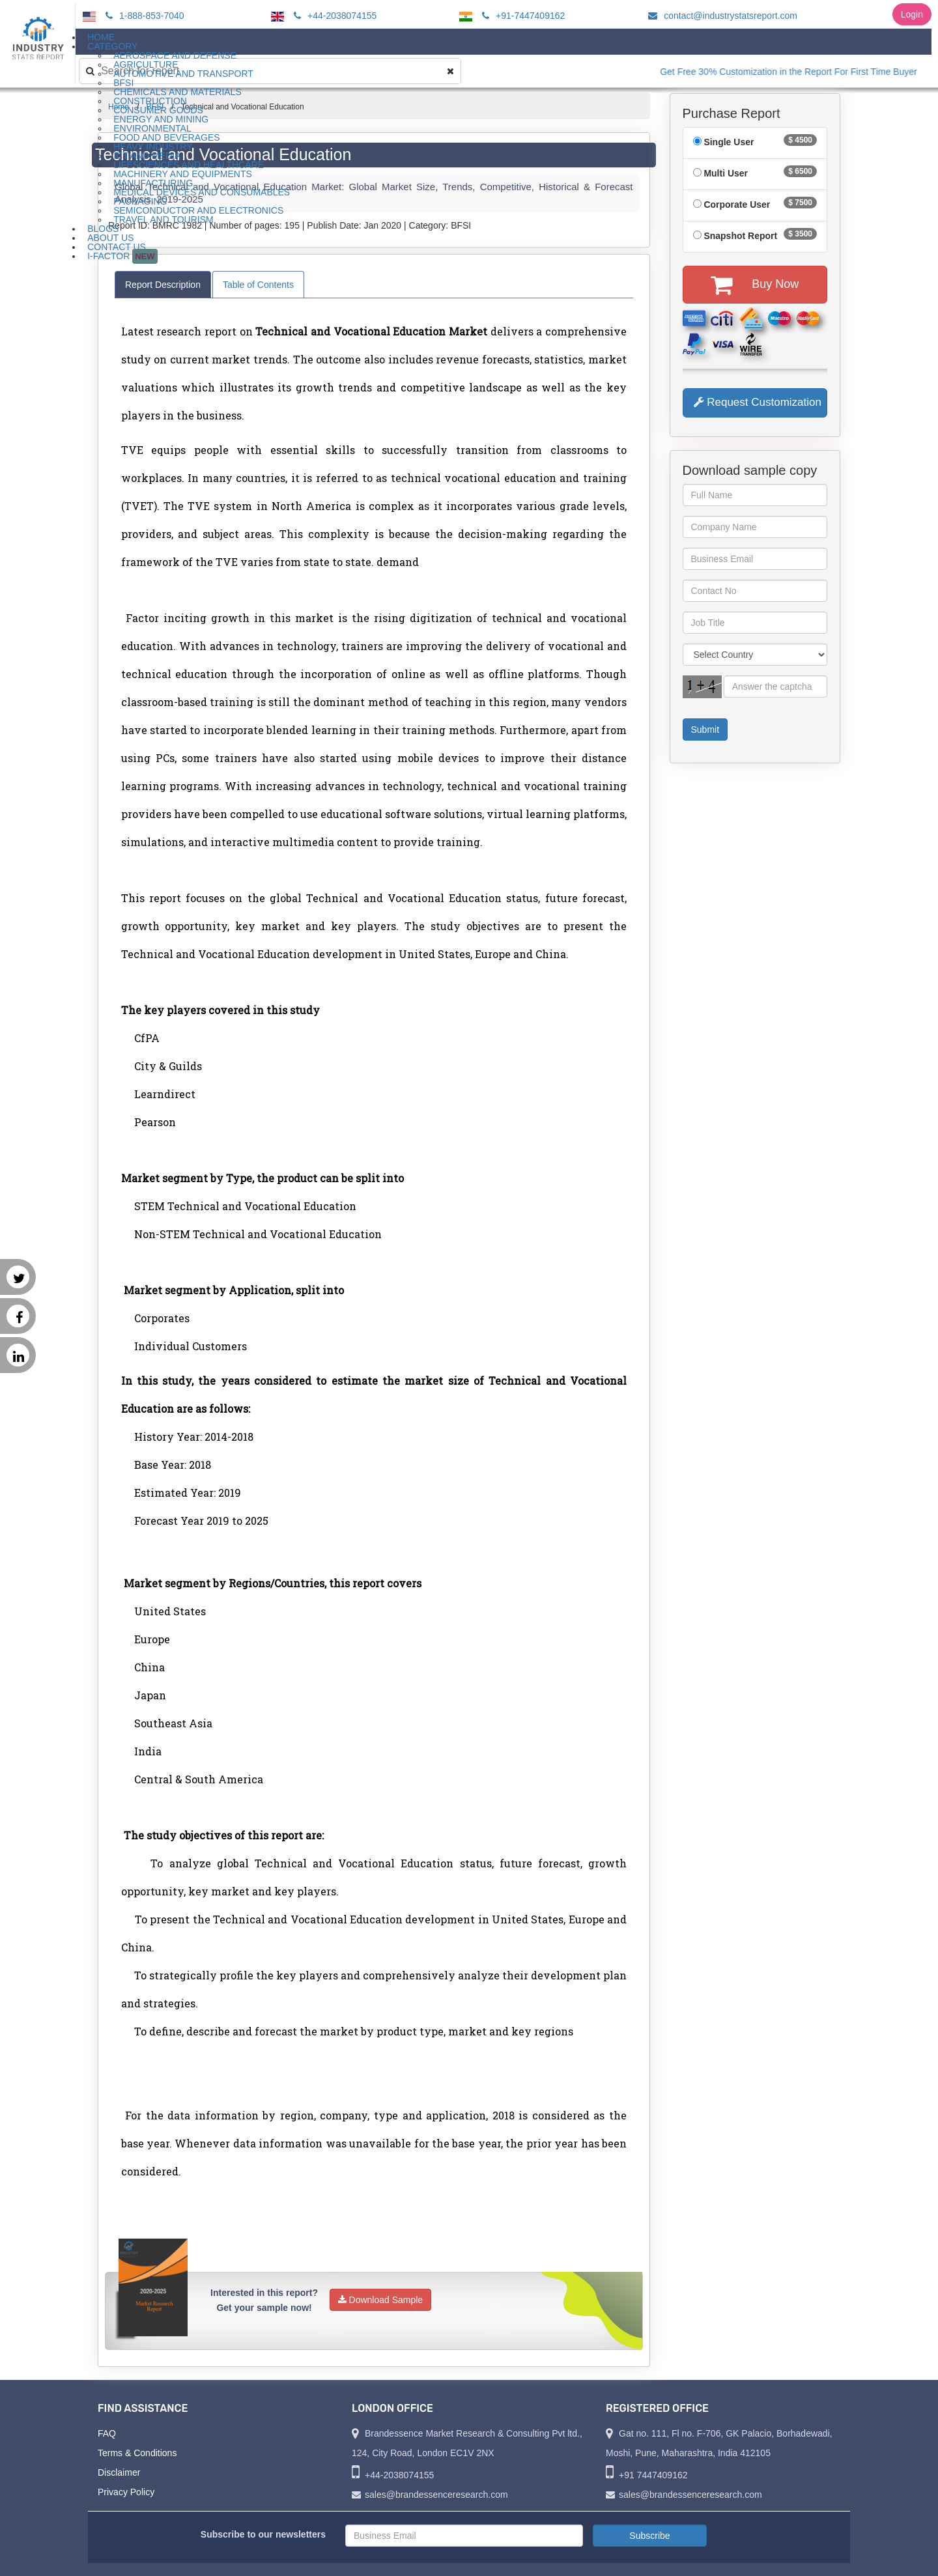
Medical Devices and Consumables (201, 192)
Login (912, 14)
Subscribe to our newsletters (263, 2534)
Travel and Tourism (163, 219)
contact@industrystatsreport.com (720, 15)
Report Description (163, 284)
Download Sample (380, 2300)
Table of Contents (258, 284)
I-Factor (122, 256)
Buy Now (755, 284)
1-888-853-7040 (143, 15)
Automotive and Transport (183, 73)
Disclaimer (119, 2472)
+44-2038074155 (333, 15)
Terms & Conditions (137, 2453)
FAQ (107, 2433)
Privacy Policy (126, 2492)
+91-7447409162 (521, 15)
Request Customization (757, 402)
